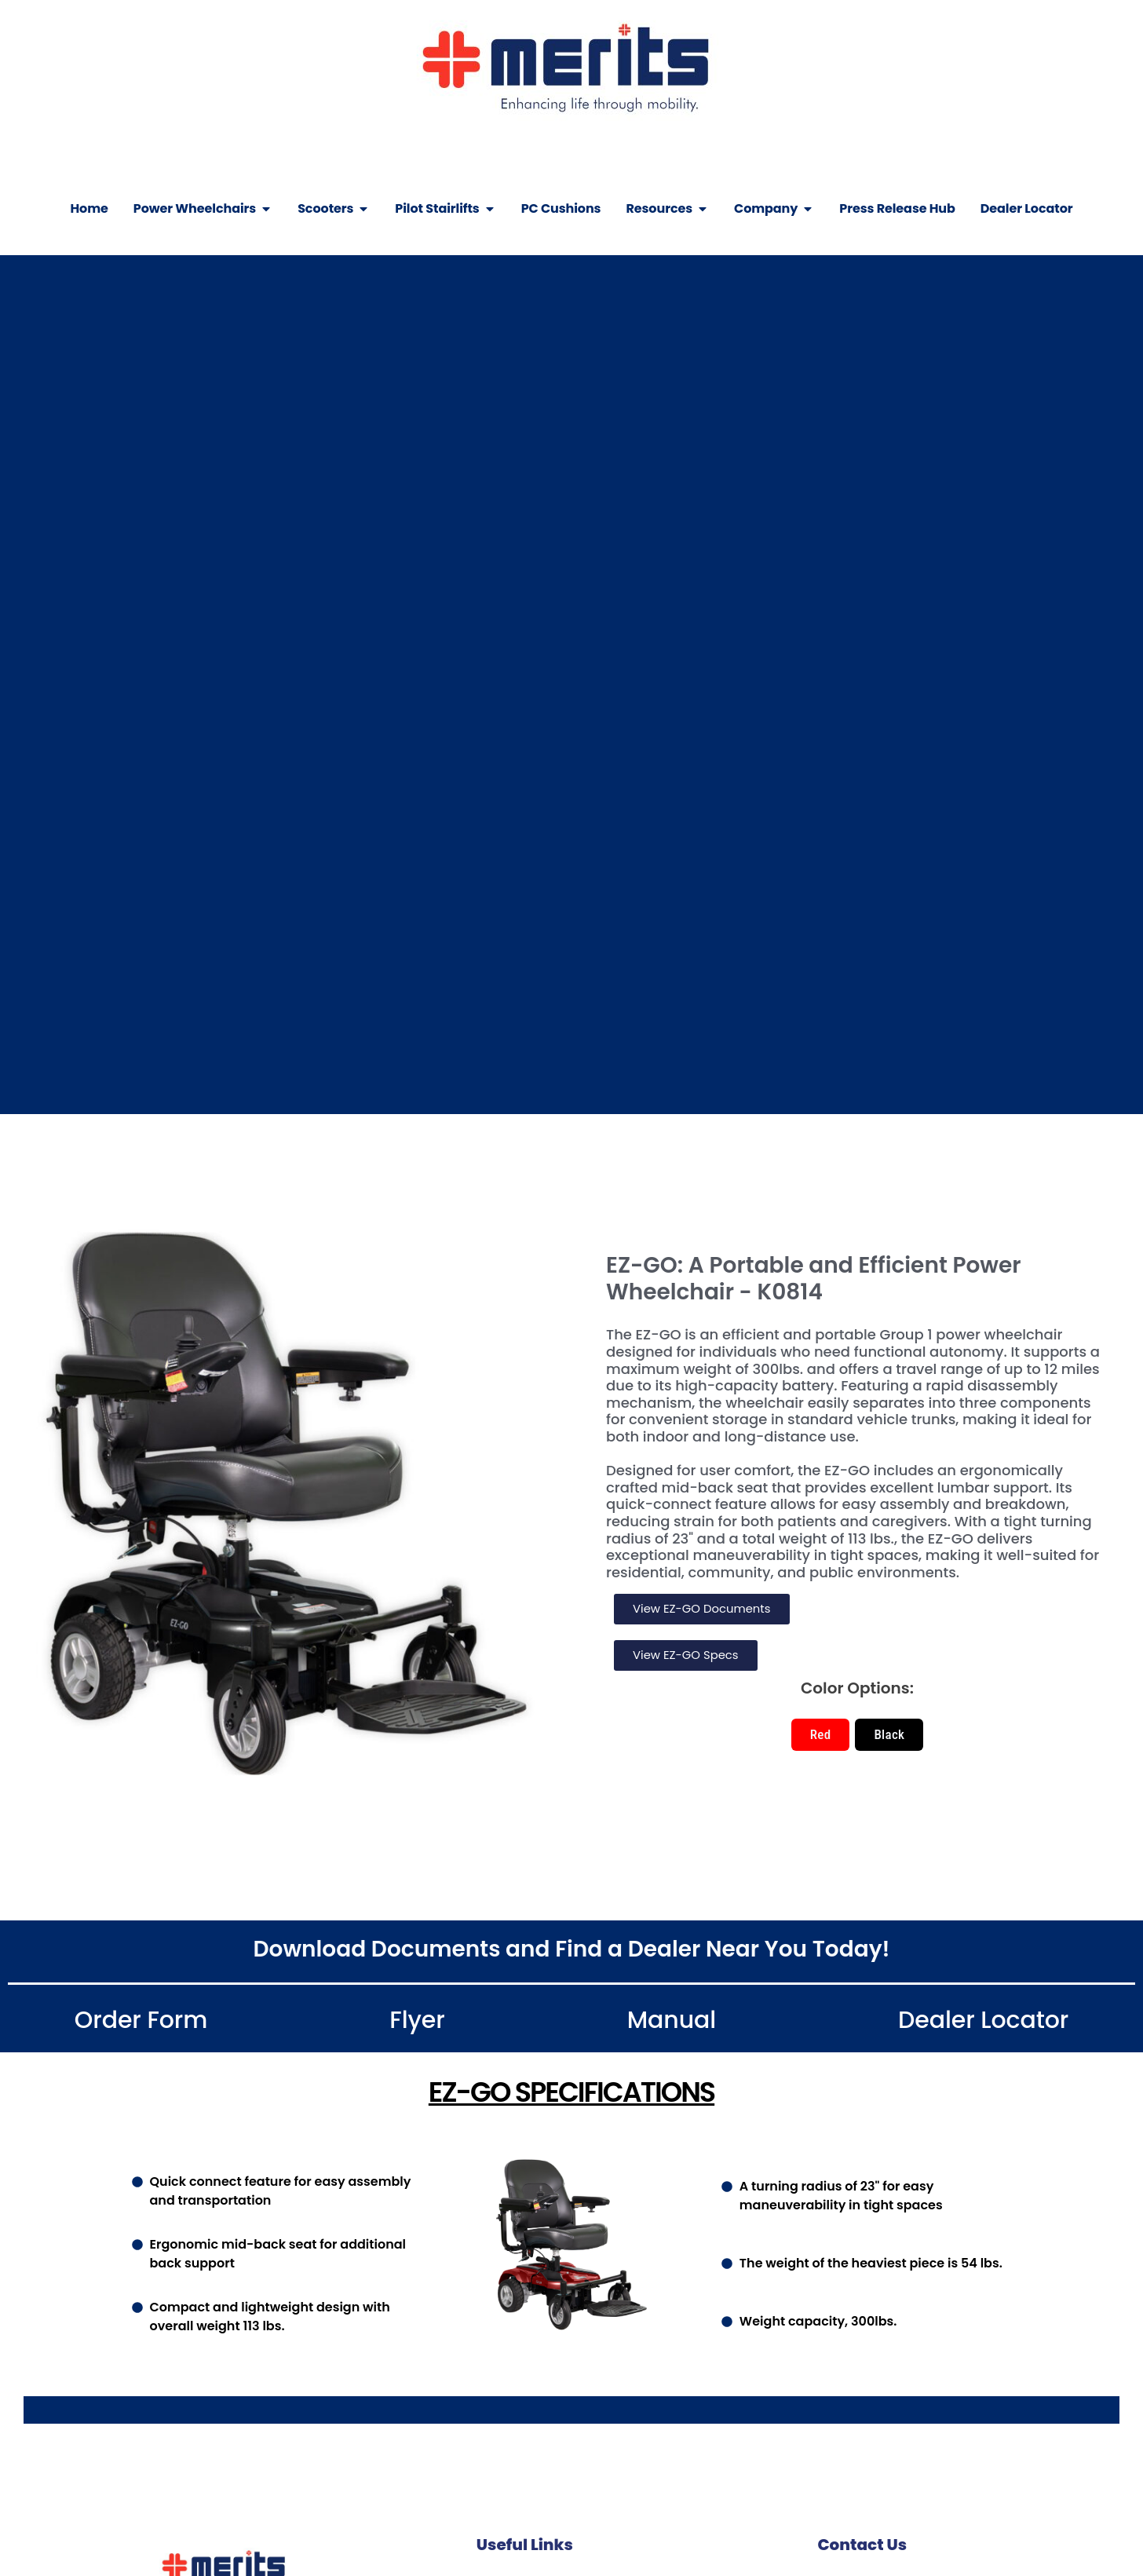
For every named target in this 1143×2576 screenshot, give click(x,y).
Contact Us (862, 2546)
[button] (820, 1736)
